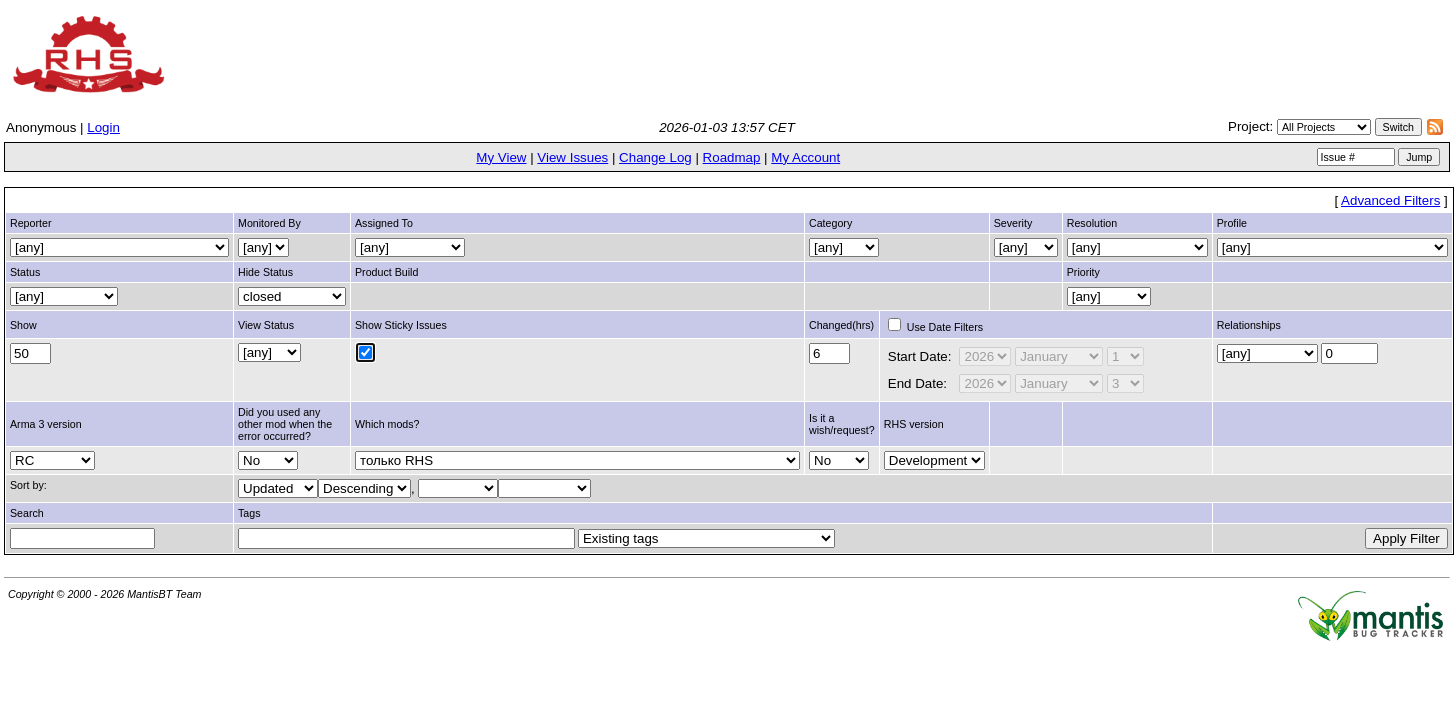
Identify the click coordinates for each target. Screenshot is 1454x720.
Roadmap (732, 157)
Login (103, 127)
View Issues (572, 157)
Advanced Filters (1390, 200)
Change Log (655, 157)
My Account (805, 157)
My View (501, 157)
